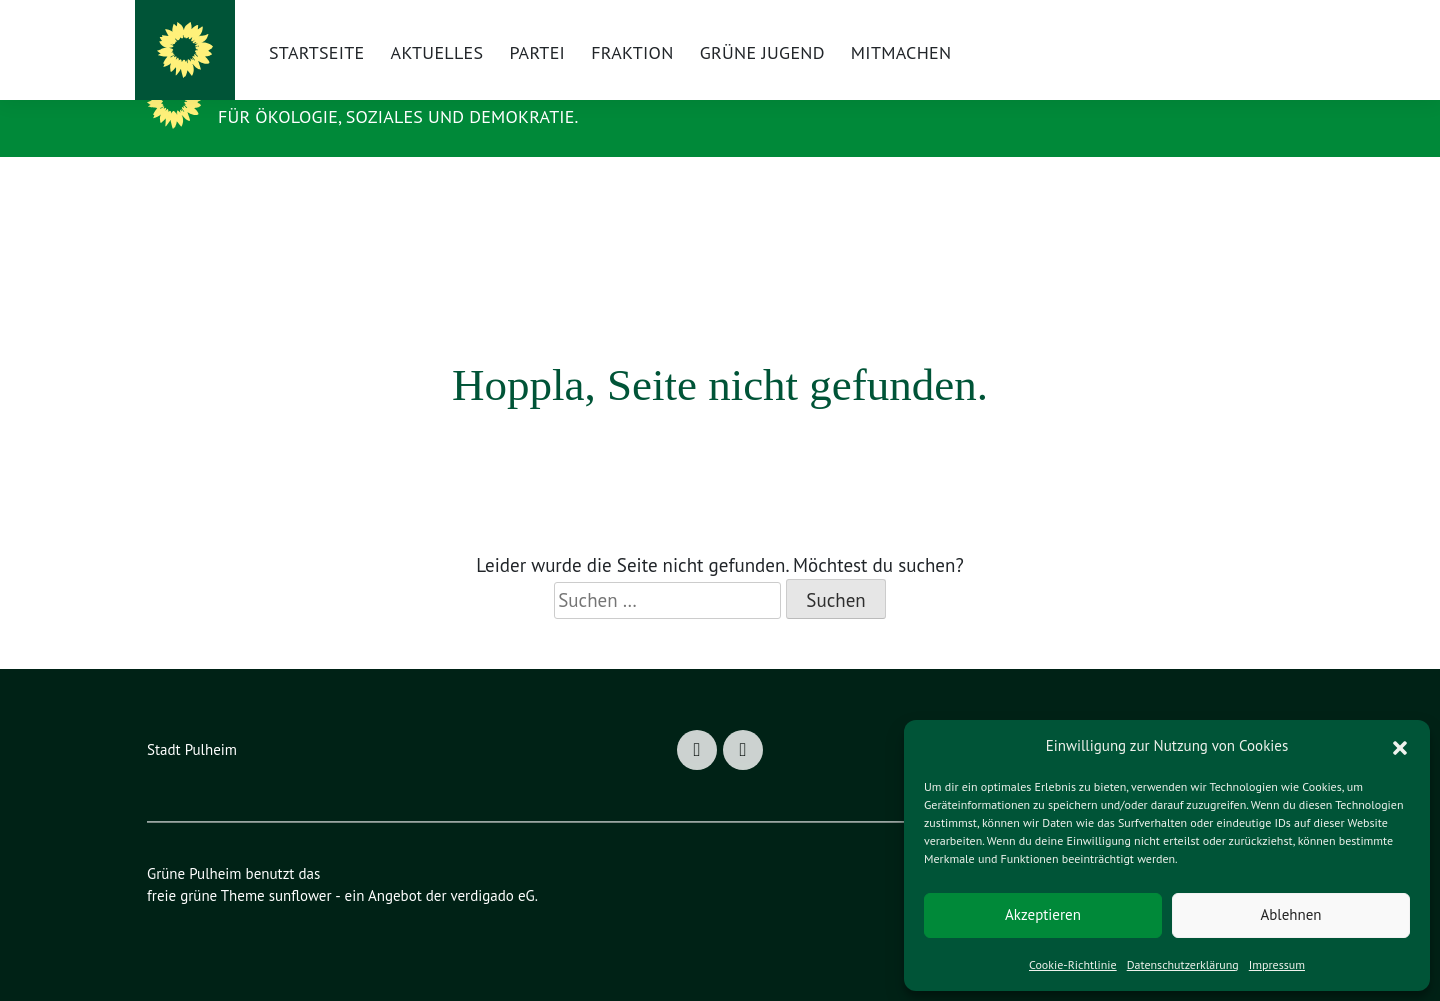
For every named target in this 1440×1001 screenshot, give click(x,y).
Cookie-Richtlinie (1069, 964)
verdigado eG (505, 880)
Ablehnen (1290, 914)
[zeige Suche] (1261, 30)
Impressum (1280, 964)
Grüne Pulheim (326, 102)
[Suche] (1237, 30)
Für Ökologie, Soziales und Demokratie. (425, 131)
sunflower (305, 880)
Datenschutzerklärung (1182, 964)
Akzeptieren (1042, 914)
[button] (1400, 746)
